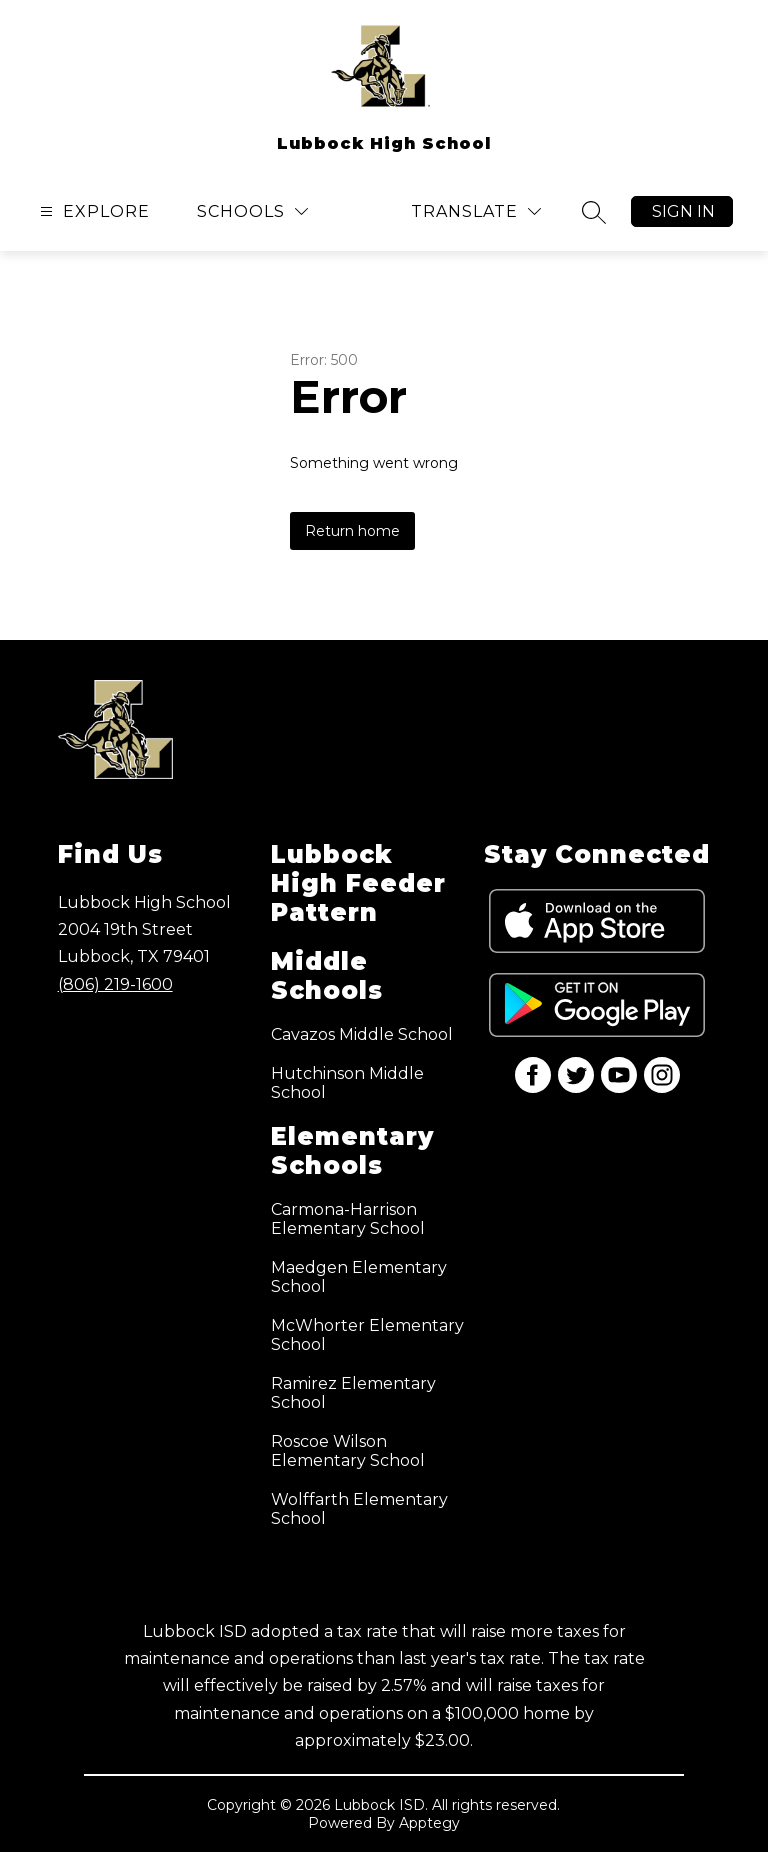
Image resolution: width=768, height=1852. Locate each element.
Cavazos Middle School (362, 1034)
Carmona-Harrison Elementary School (348, 1219)
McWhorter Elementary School (367, 1335)
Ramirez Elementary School (353, 1393)
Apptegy (429, 1823)
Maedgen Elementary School (359, 1277)
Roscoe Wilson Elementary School (348, 1451)
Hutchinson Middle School (347, 1083)
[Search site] (594, 212)
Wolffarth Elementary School (359, 1509)
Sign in (683, 211)
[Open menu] (92, 211)
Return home (352, 531)
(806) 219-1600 (115, 984)
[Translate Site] (476, 211)
